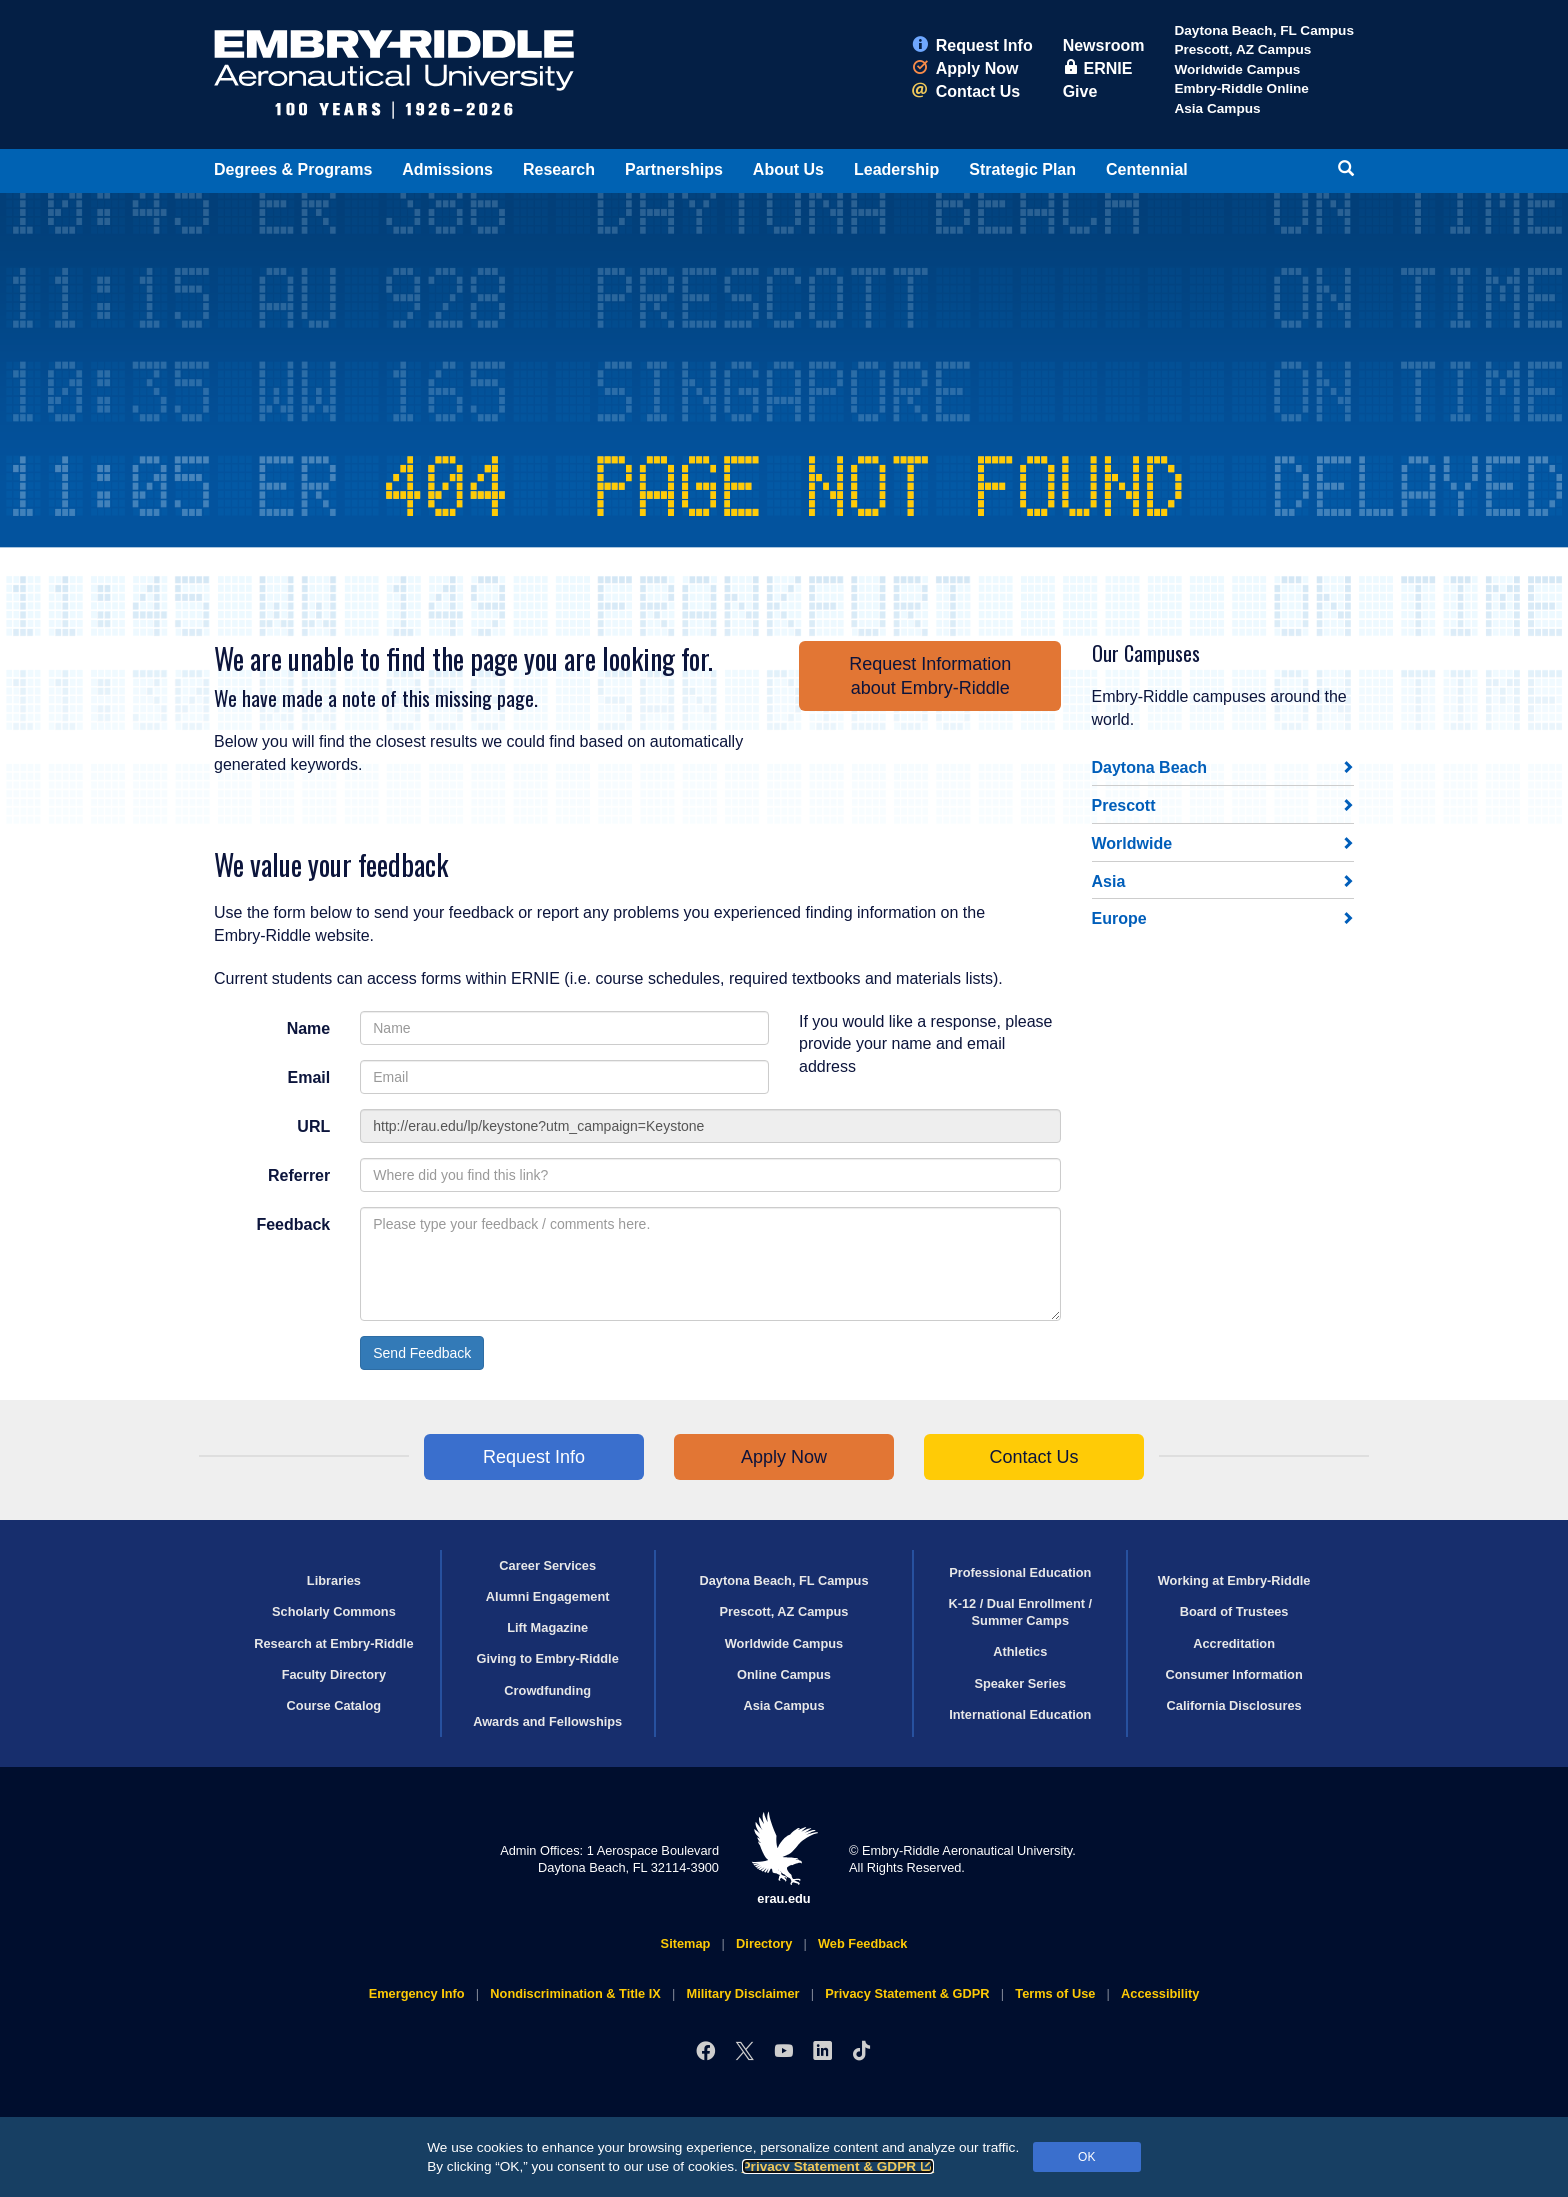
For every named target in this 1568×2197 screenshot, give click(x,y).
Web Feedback (862, 1943)
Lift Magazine (547, 1627)
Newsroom (1104, 45)
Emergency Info (417, 1993)
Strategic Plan (1022, 169)
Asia (1109, 881)
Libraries (334, 1580)
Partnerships (674, 169)
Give (1080, 91)
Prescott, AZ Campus (1242, 49)
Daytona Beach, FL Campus (1264, 30)
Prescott (1124, 805)
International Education (1020, 1714)
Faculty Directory (334, 1674)
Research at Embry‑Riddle (333, 1643)
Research (559, 169)
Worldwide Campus (1237, 69)
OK (1086, 2157)
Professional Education (1020, 1572)
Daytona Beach (1150, 767)
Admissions (447, 169)
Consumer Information (1233, 1674)
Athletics (1020, 1651)
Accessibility (1160, 1993)
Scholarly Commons (334, 1611)
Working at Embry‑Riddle (1234, 1580)
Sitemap (686, 1943)
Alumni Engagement (548, 1596)
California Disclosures (1234, 1705)
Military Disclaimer (742, 1993)
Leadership (896, 169)
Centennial (1147, 169)
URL (313, 1126)
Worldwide (1132, 843)
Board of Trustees (1234, 1611)
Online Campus (784, 1674)
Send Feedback (422, 1353)
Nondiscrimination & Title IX (575, 1993)
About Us (788, 169)
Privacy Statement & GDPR (838, 2166)
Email (309, 1077)
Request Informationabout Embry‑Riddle (930, 676)
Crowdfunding (547, 1690)
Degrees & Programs (293, 169)
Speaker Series (1020, 1683)
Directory (764, 1943)
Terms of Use (1055, 1993)
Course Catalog (334, 1705)
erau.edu (784, 1858)
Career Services (547, 1565)
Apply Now (965, 68)
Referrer (299, 1175)
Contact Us (966, 91)
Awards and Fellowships (547, 1721)
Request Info (972, 45)
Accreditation (1234, 1643)
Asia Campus (1217, 108)
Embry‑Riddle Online (1241, 88)
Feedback (293, 1224)
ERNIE (1098, 68)
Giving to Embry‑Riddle (548, 1658)
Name (309, 1028)
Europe (1119, 918)
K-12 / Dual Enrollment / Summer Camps (1020, 1612)
